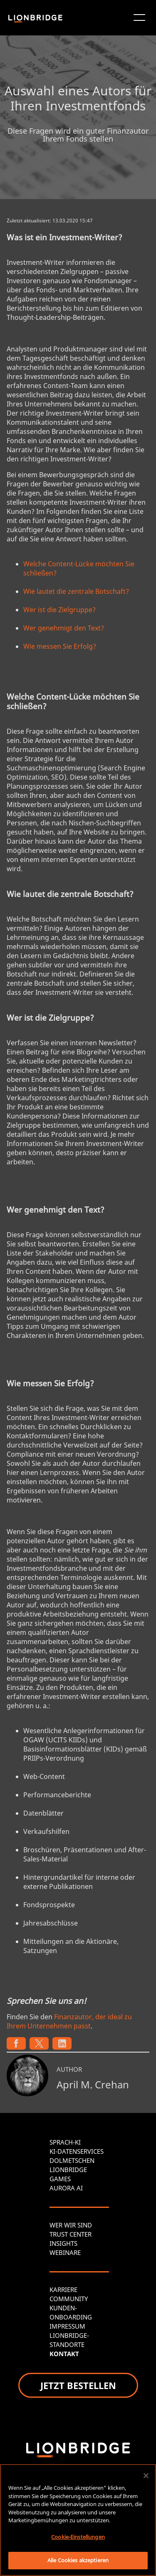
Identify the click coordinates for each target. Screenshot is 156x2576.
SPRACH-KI (65, 2142)
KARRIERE (63, 2289)
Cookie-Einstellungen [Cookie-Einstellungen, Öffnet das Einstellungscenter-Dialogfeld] (78, 2537)
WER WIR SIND (71, 2225)
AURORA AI (66, 2188)
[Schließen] (146, 2475)
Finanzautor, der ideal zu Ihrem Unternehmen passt (69, 2021)
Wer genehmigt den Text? (63, 628)
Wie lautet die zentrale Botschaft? (76, 591)
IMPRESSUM (67, 2326)
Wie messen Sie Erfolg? (59, 646)
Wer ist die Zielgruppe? (59, 609)
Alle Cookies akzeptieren (78, 2560)
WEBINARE (65, 2252)
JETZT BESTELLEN (78, 2385)
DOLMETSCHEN (72, 2160)
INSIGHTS (63, 2243)
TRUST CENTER (71, 2234)
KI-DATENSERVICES (77, 2151)
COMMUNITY (69, 2298)
